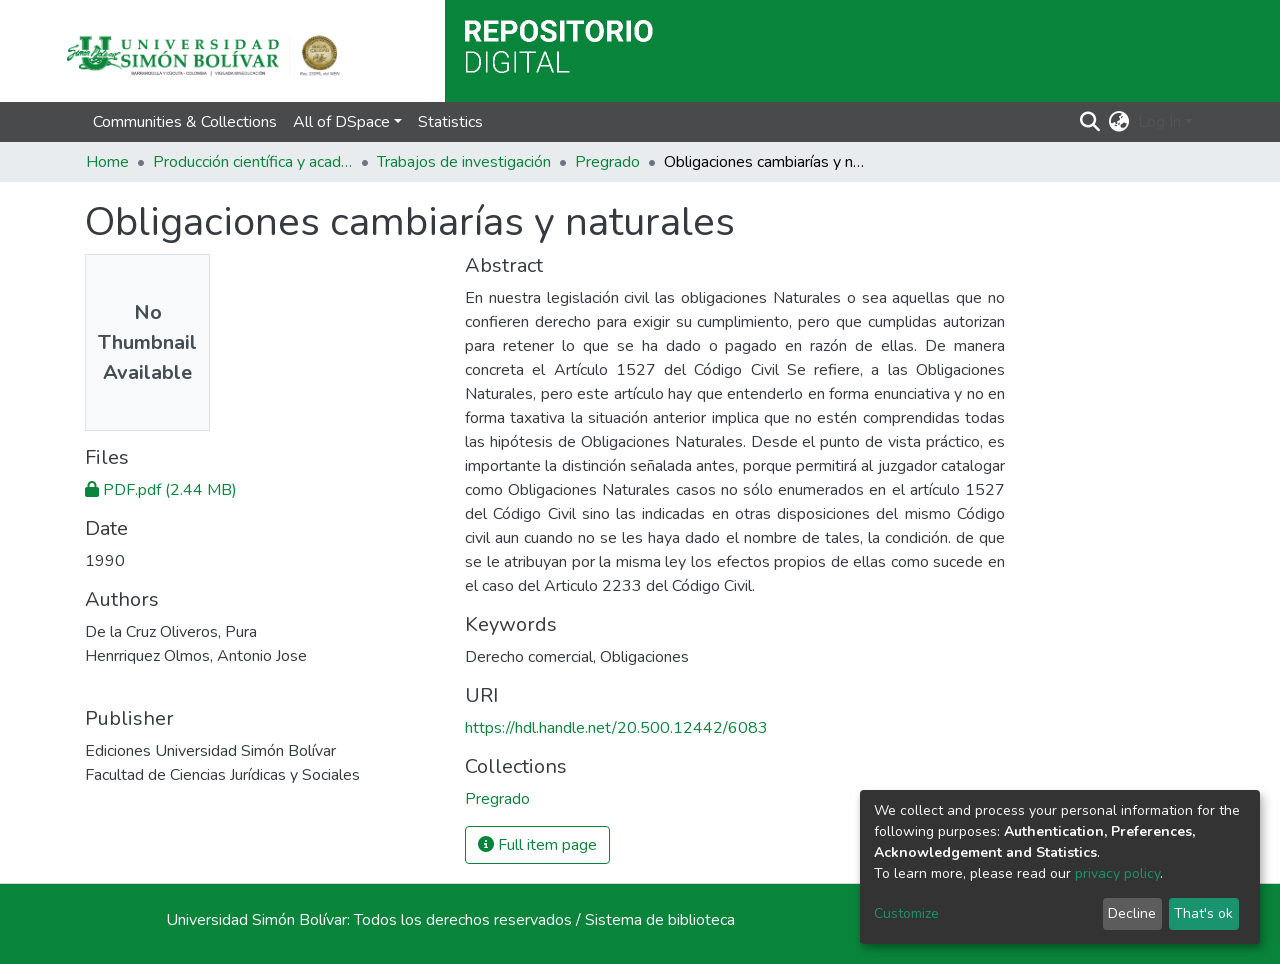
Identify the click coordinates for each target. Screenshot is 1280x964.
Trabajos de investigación (464, 162)
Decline (1132, 913)
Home (107, 162)
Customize (906, 913)
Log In (1159, 122)
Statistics (450, 122)
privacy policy (1117, 873)
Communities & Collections (185, 122)
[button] (1119, 122)
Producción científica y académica (253, 162)
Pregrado (607, 162)
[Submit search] (1090, 122)
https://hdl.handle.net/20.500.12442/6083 (616, 728)
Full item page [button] (537, 845)
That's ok (1203, 913)
